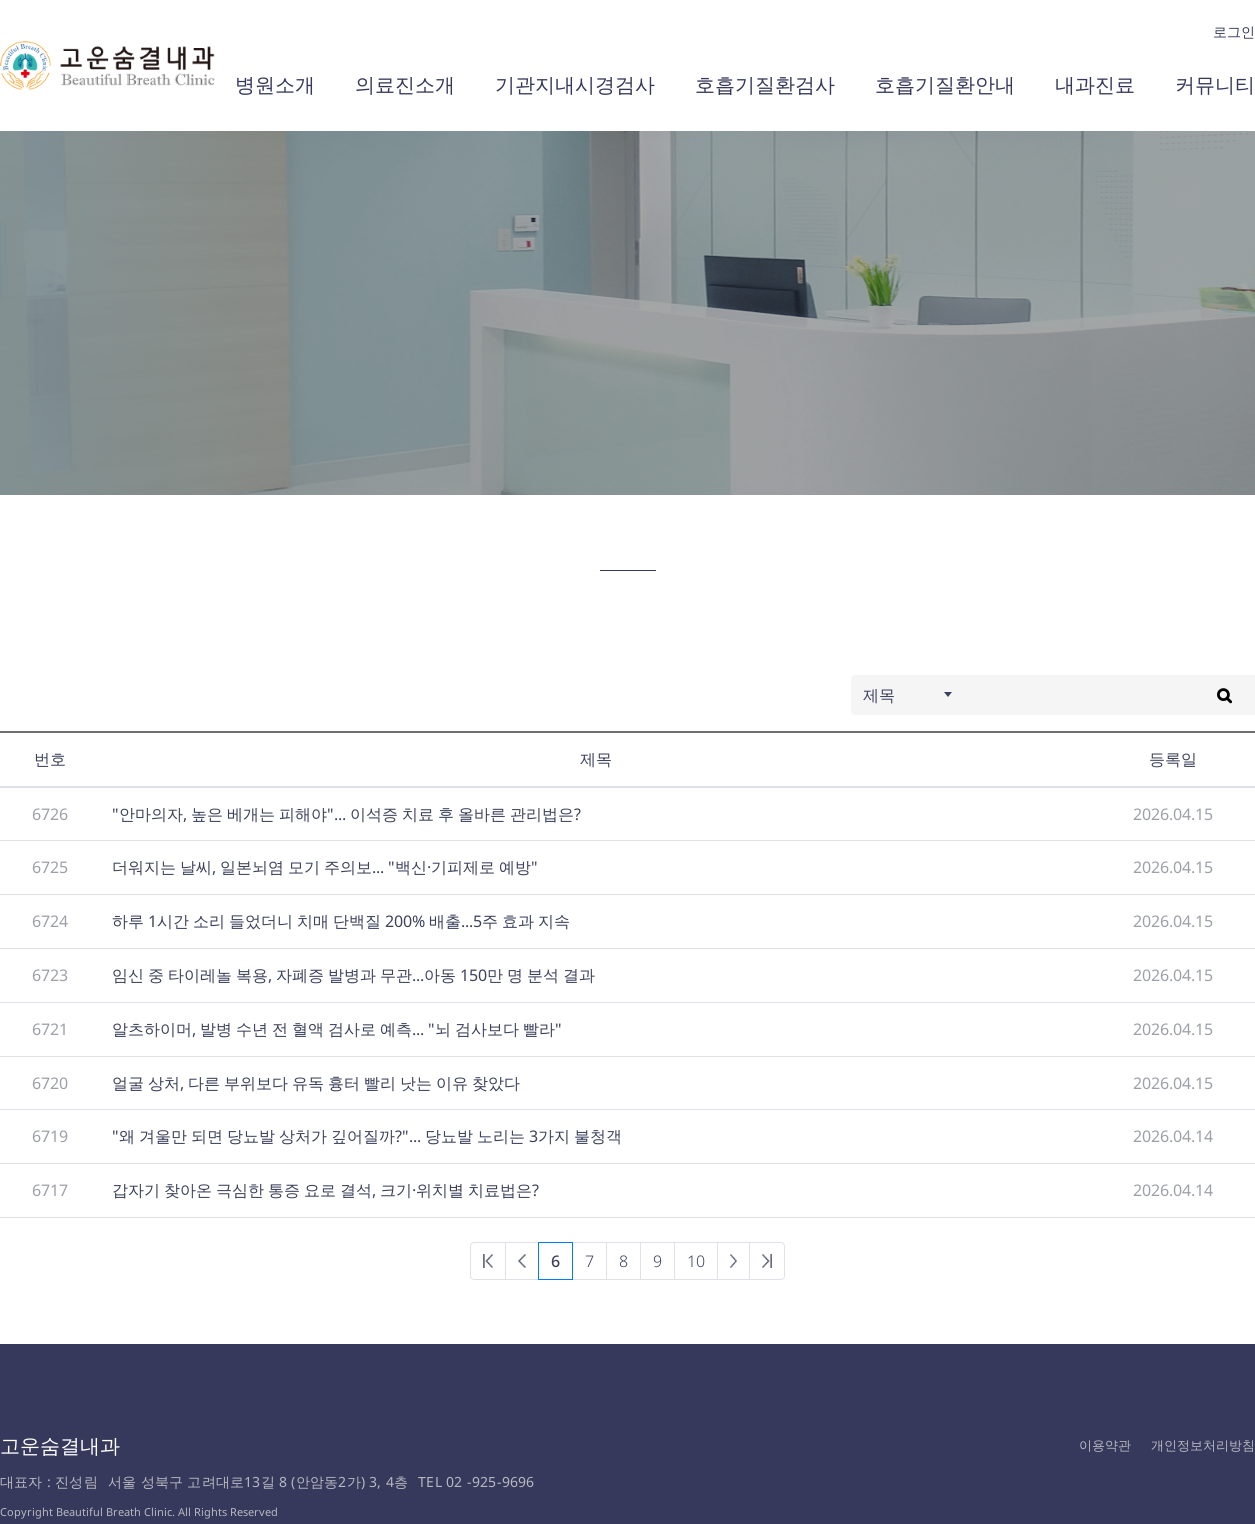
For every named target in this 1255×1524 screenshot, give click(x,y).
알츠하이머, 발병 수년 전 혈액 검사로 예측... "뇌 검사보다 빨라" (337, 1029)
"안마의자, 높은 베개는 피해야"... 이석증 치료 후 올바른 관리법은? (346, 814)
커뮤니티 (1215, 84)
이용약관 (1105, 1445)
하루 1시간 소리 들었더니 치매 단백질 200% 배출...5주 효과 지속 (341, 921)
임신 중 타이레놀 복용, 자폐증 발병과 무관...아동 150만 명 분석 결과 (353, 975)
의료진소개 (405, 84)
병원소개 (275, 84)
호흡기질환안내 (945, 84)
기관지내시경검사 (575, 84)
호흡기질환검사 (765, 84)
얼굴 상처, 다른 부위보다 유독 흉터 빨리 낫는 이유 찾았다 (316, 1083)
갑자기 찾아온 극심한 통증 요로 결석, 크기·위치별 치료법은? (325, 1190)
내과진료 (1095, 84)
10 (696, 1261)
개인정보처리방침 (1203, 1445)
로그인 (1234, 32)
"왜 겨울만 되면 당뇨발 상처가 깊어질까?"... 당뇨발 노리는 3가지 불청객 (367, 1136)
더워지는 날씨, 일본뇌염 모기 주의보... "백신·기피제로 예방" (325, 867)
